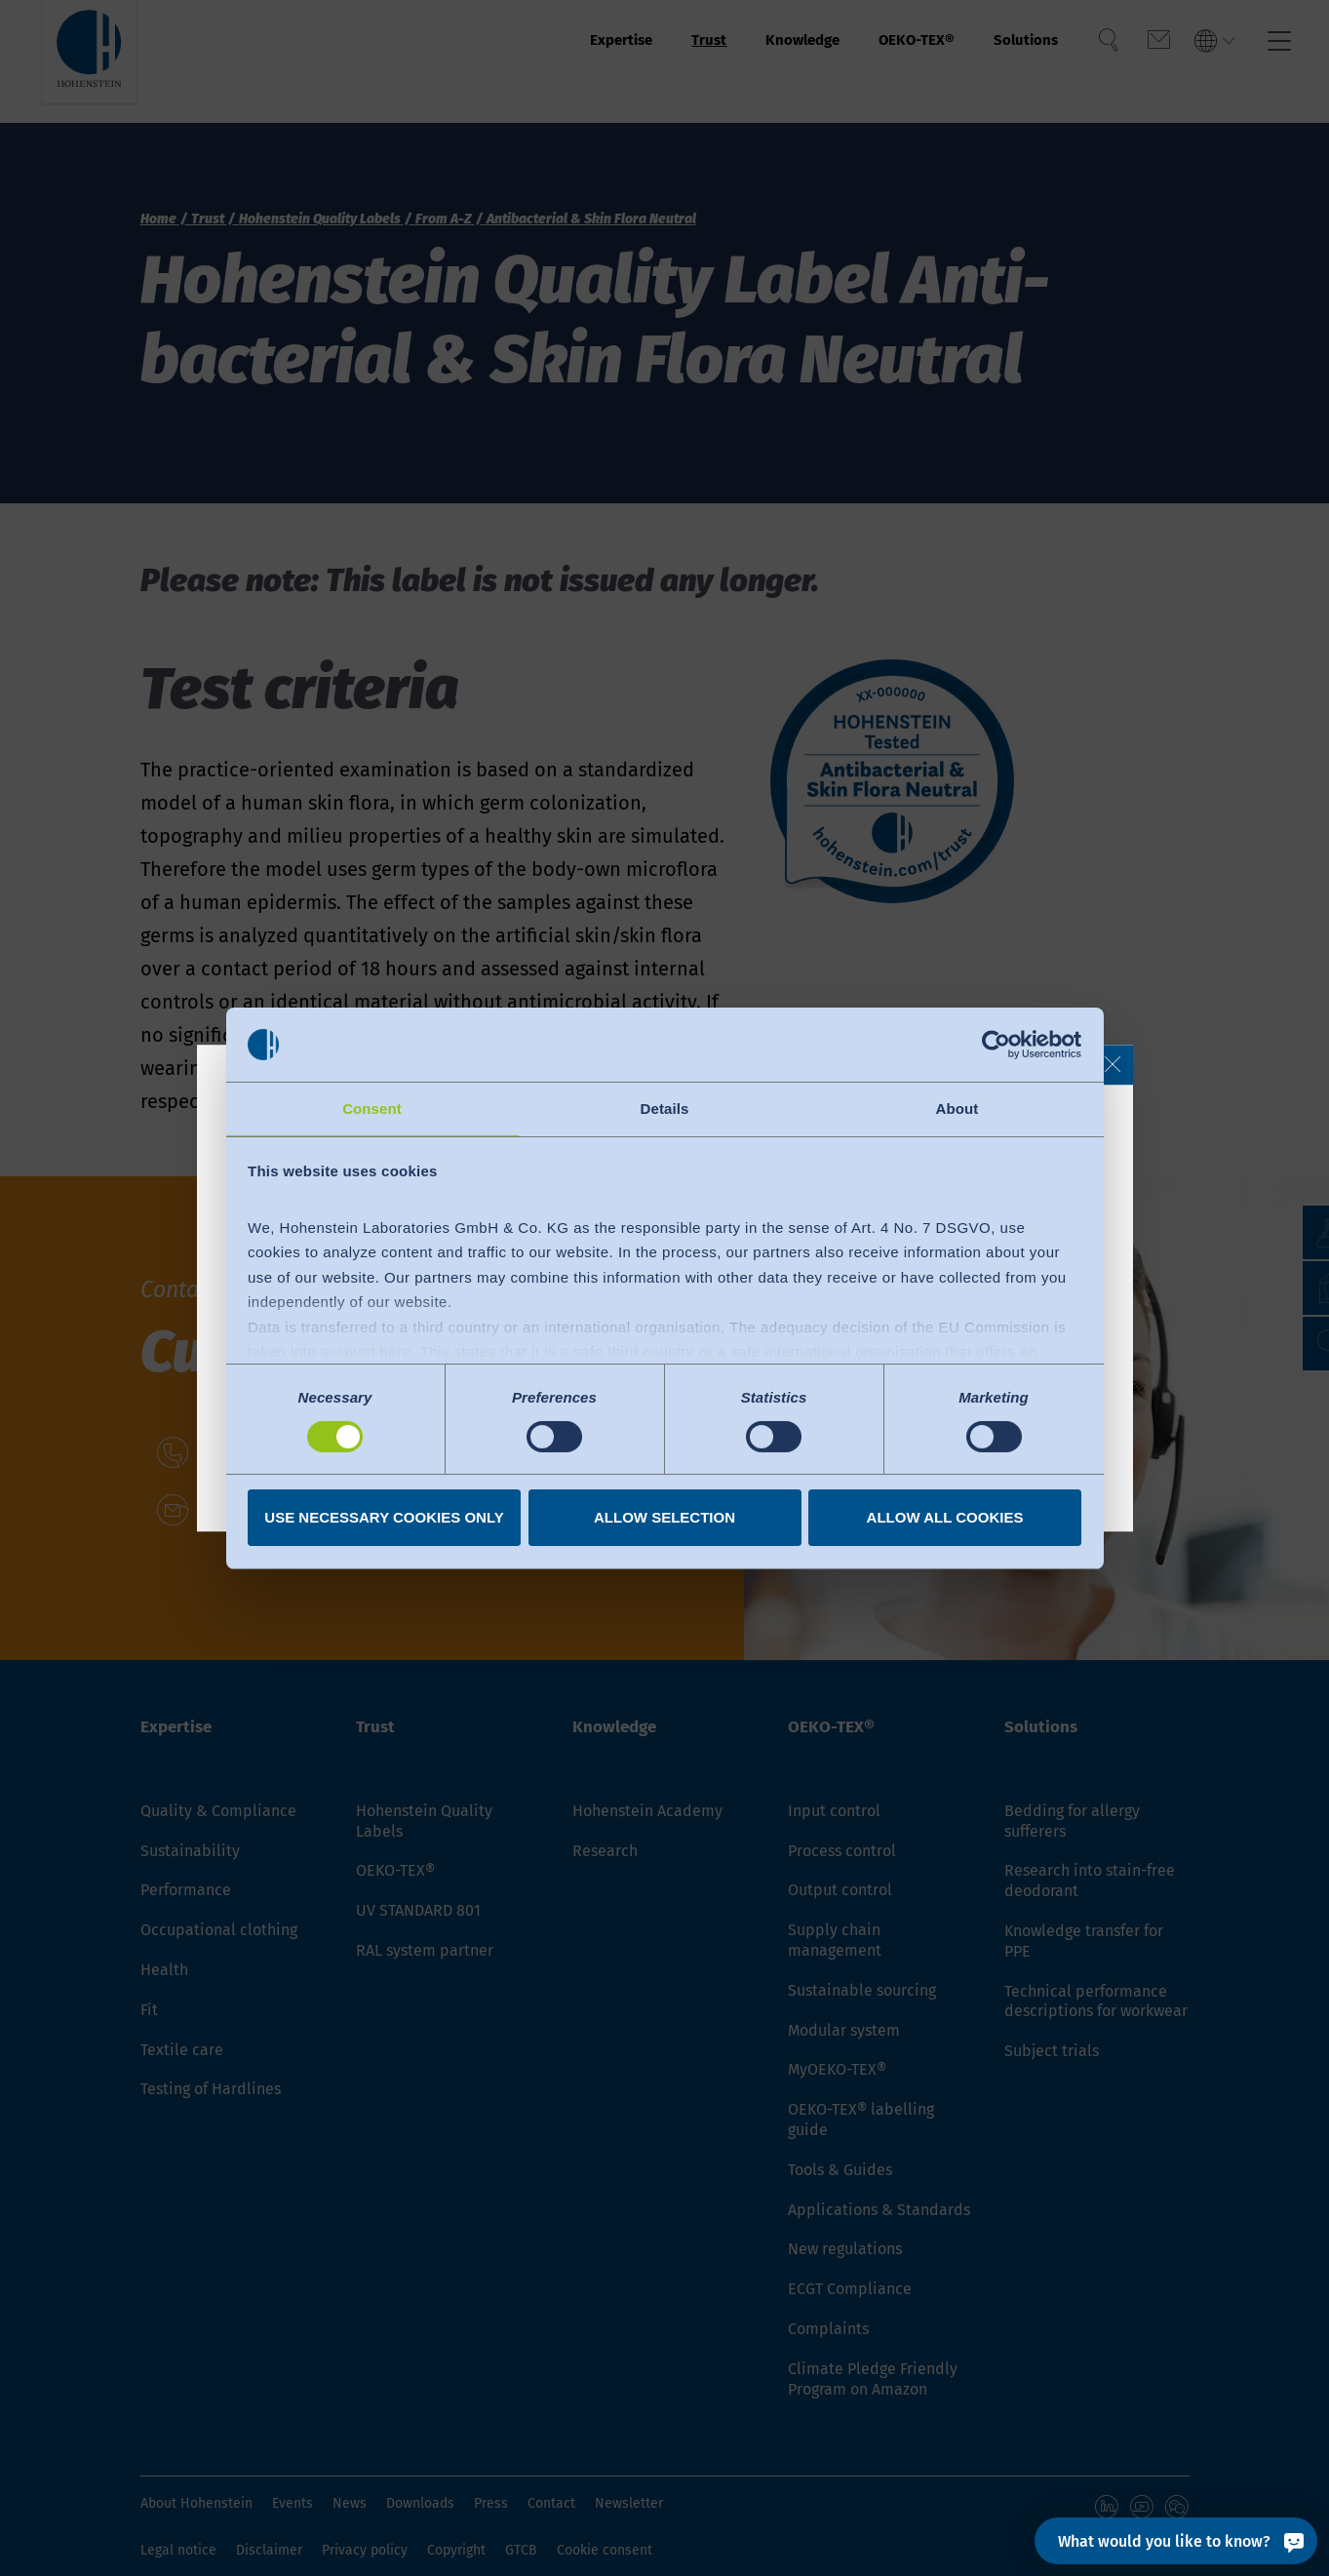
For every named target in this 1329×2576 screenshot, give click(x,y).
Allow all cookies (945, 1518)
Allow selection (664, 1518)
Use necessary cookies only (383, 1518)
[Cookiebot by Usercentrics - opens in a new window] (996, 1043)
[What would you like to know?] (1176, 2540)
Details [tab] (665, 1107)
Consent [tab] (372, 1107)
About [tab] (957, 1107)
